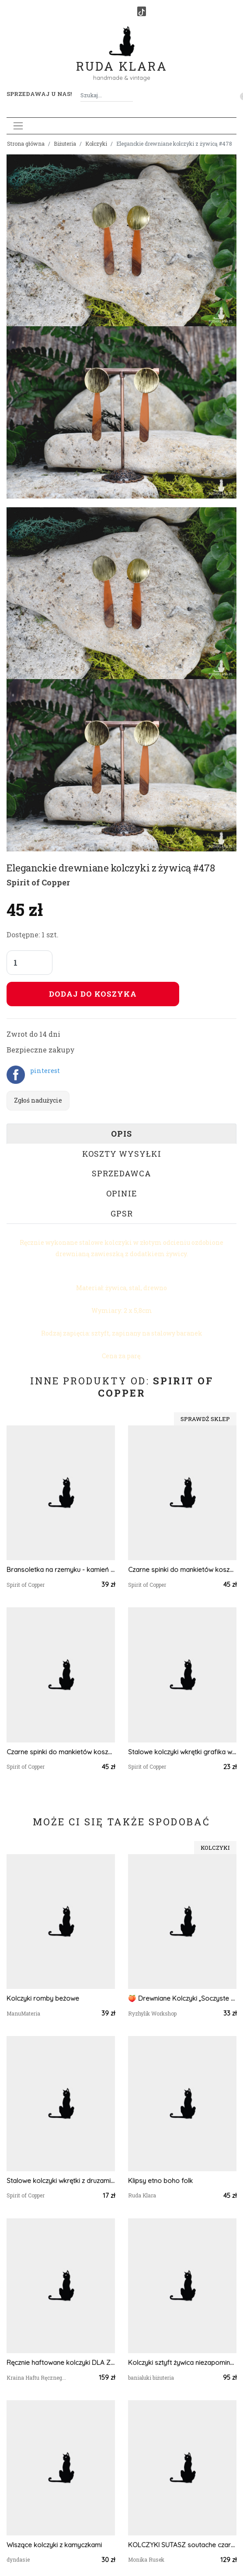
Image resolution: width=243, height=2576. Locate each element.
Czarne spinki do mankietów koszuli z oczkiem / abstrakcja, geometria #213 (61, 1752)
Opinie (121, 1193)
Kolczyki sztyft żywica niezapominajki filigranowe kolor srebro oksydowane (182, 2362)
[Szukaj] (129, 95)
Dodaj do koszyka (93, 994)
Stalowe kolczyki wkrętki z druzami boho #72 (61, 2180)
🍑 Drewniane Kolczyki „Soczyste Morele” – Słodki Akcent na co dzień (182, 1998)
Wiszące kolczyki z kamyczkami (54, 2545)
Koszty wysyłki (121, 1153)
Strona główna (26, 143)
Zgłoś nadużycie (38, 1100)
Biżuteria (65, 143)
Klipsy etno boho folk (160, 2180)
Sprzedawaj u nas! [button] (39, 94)
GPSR (122, 1213)
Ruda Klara (121, 59)
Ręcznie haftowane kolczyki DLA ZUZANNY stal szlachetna (61, 2362)
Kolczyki (96, 143)
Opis (121, 1133)
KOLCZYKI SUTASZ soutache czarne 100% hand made (182, 2545)
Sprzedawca (121, 1173)
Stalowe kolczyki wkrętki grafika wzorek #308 (182, 1752)
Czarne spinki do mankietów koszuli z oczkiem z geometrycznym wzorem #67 (182, 1569)
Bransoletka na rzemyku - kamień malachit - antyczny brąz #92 (61, 1569)
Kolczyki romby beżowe (43, 1998)
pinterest (45, 1070)
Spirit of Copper (38, 882)
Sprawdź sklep (205, 1419)
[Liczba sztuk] (29, 962)
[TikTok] (141, 11)
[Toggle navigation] (18, 126)
